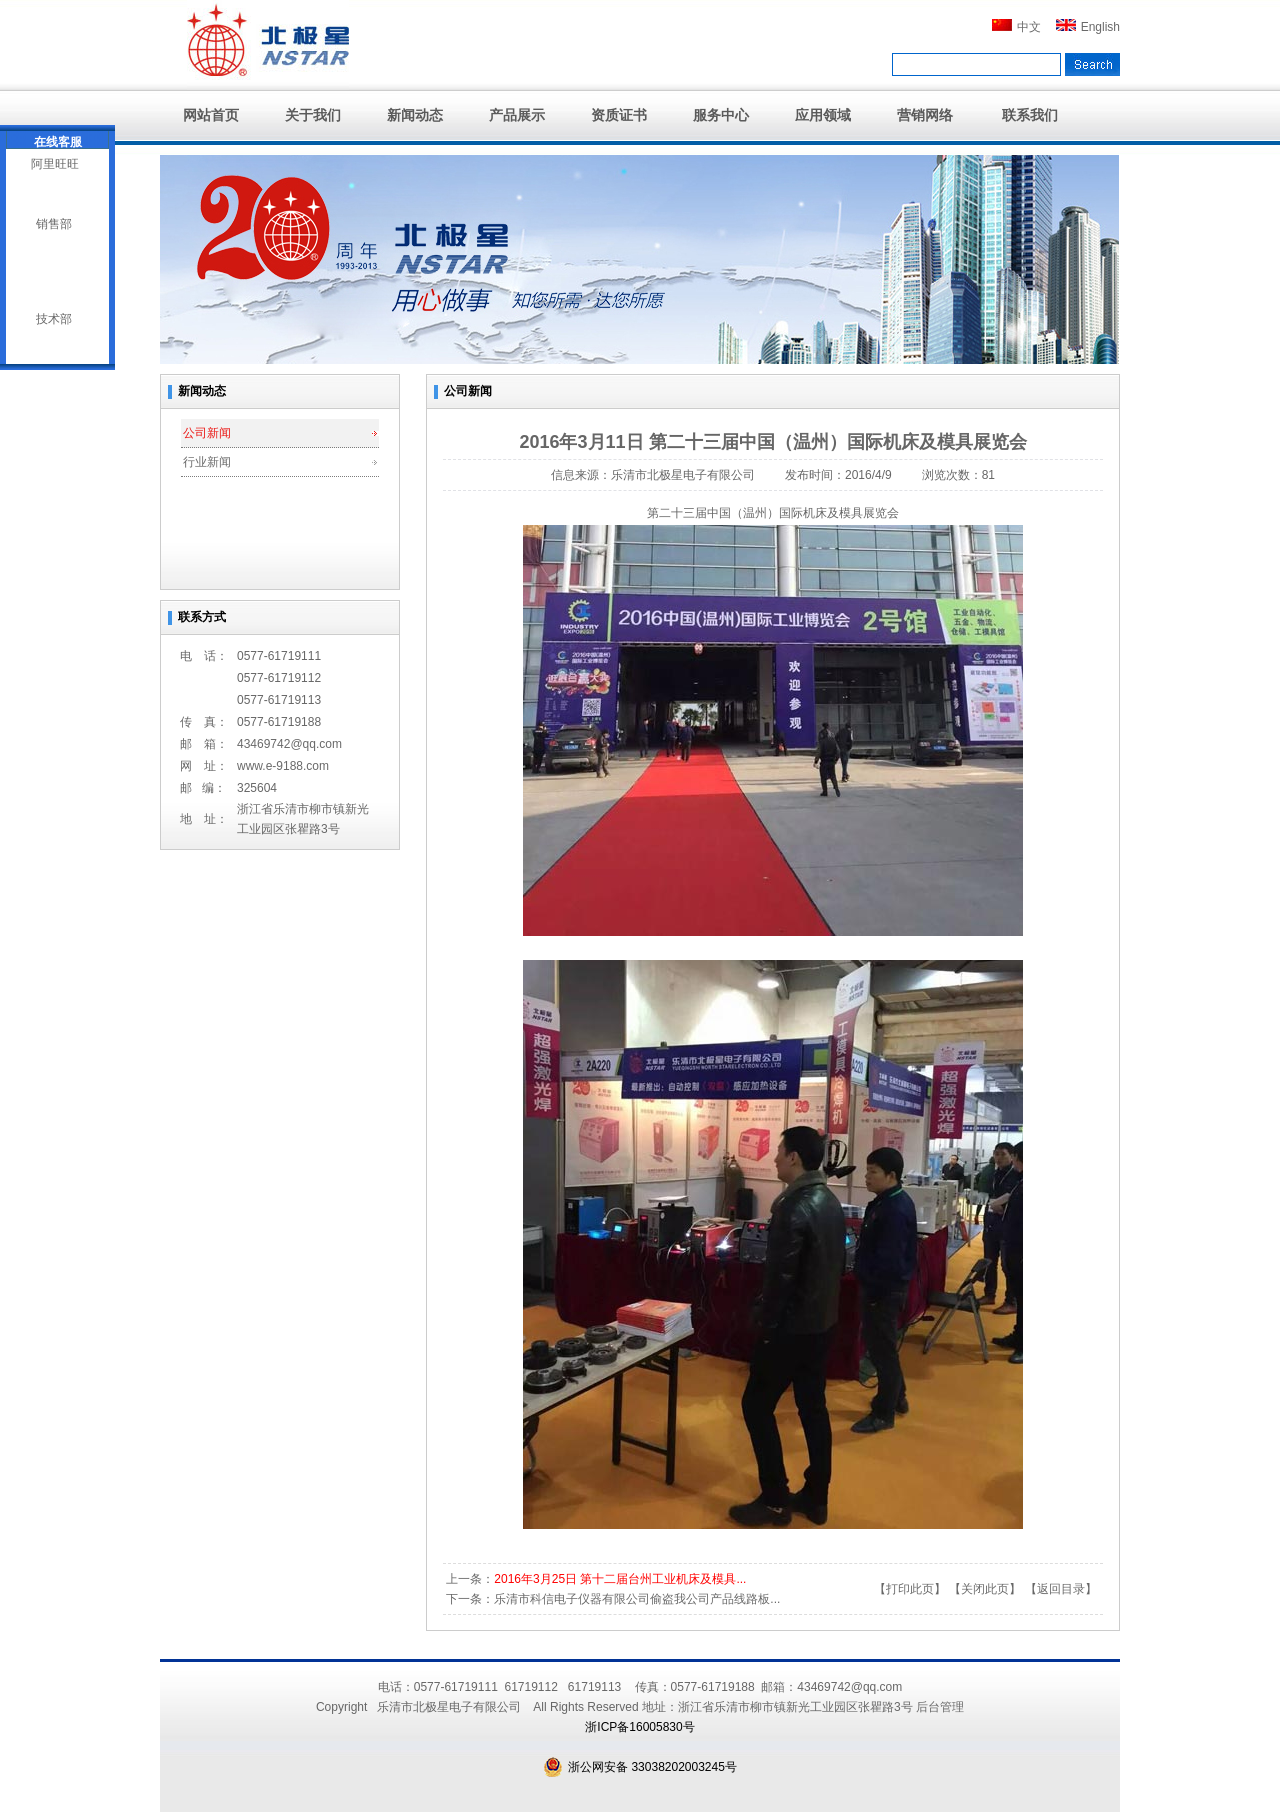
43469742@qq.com (289, 744)
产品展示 (517, 115)
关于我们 (313, 115)
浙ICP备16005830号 (639, 1727)
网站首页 (211, 115)
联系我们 (1030, 115)
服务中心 (721, 115)
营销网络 (925, 115)
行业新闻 (207, 462)
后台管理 (940, 1707)
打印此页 (910, 1589)
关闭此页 (985, 1589)
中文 (1016, 27)
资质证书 (619, 115)
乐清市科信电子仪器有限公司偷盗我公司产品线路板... (637, 1599)
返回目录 (1061, 1589)
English (1088, 27)
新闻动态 (415, 115)
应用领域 (823, 115)
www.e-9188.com (283, 766)
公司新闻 (207, 433)
